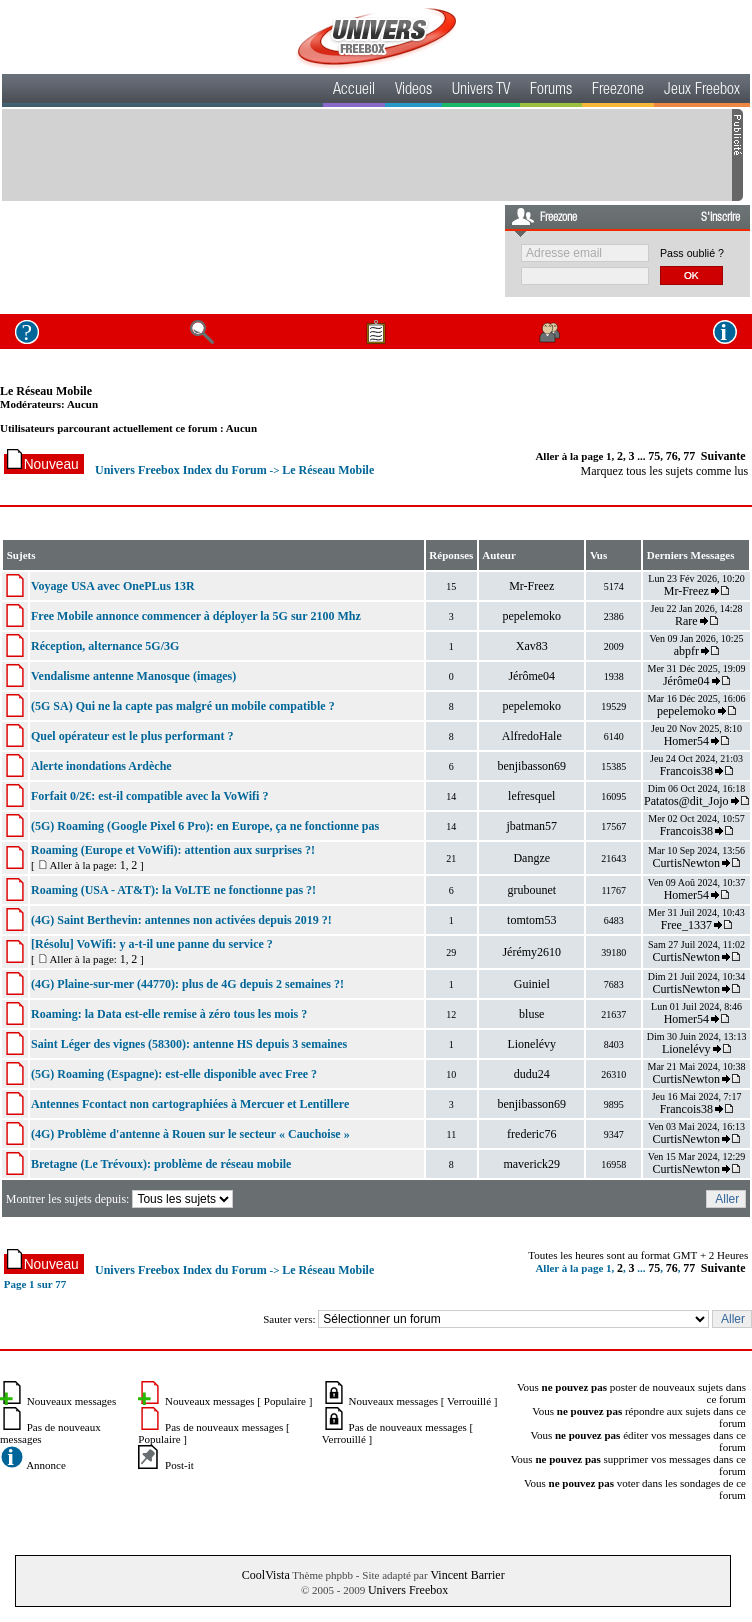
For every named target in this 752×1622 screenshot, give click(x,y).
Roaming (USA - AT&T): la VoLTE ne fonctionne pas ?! (173, 890)
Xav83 (532, 646)
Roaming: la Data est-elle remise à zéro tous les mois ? (169, 1014)
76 (672, 456)
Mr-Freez (531, 586)
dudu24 (532, 1074)
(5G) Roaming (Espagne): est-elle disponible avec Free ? (174, 1074)
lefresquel (531, 796)
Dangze (531, 858)
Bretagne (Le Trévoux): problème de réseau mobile (161, 1164)
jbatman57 (531, 826)
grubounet (531, 890)
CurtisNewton (686, 863)
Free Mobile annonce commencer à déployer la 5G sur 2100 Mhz (196, 616)
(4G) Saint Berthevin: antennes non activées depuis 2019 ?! (181, 920)
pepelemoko (531, 616)
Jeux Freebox (702, 91)
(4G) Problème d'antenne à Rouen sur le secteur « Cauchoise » (190, 1134)
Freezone (618, 91)
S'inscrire (720, 218)
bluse (531, 1014)
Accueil (354, 91)
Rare (686, 621)
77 (689, 456)
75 (654, 456)
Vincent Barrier (467, 1575)
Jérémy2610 (531, 952)
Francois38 (686, 771)
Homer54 (686, 741)
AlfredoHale (532, 736)
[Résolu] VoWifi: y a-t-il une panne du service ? (152, 944)
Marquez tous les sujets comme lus (665, 471)
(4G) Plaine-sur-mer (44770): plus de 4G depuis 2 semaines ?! (187, 984)
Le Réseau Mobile (46, 391)
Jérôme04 (531, 676)
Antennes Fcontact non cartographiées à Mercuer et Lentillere (190, 1104)
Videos (413, 91)
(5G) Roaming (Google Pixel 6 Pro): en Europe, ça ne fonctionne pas (205, 826)
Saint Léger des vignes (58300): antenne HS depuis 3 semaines (189, 1044)
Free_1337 (686, 925)
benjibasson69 (531, 766)
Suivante (723, 456)
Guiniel (532, 984)
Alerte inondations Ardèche (101, 766)
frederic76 (531, 1134)
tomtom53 (531, 920)
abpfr (686, 651)
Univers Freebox (408, 1590)
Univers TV (481, 91)
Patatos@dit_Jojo (686, 801)
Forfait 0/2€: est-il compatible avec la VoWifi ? (149, 796)
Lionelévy (531, 1044)
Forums (551, 91)
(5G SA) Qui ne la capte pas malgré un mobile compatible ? (183, 706)
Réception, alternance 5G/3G (105, 646)
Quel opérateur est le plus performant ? (132, 736)
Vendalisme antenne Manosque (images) (133, 676)
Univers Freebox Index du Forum (181, 470)
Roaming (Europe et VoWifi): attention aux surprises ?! (173, 850)
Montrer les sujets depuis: (121, 1199)
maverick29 (531, 1164)
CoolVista (266, 1575)
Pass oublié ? (692, 253)
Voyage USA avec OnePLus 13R (113, 586)
